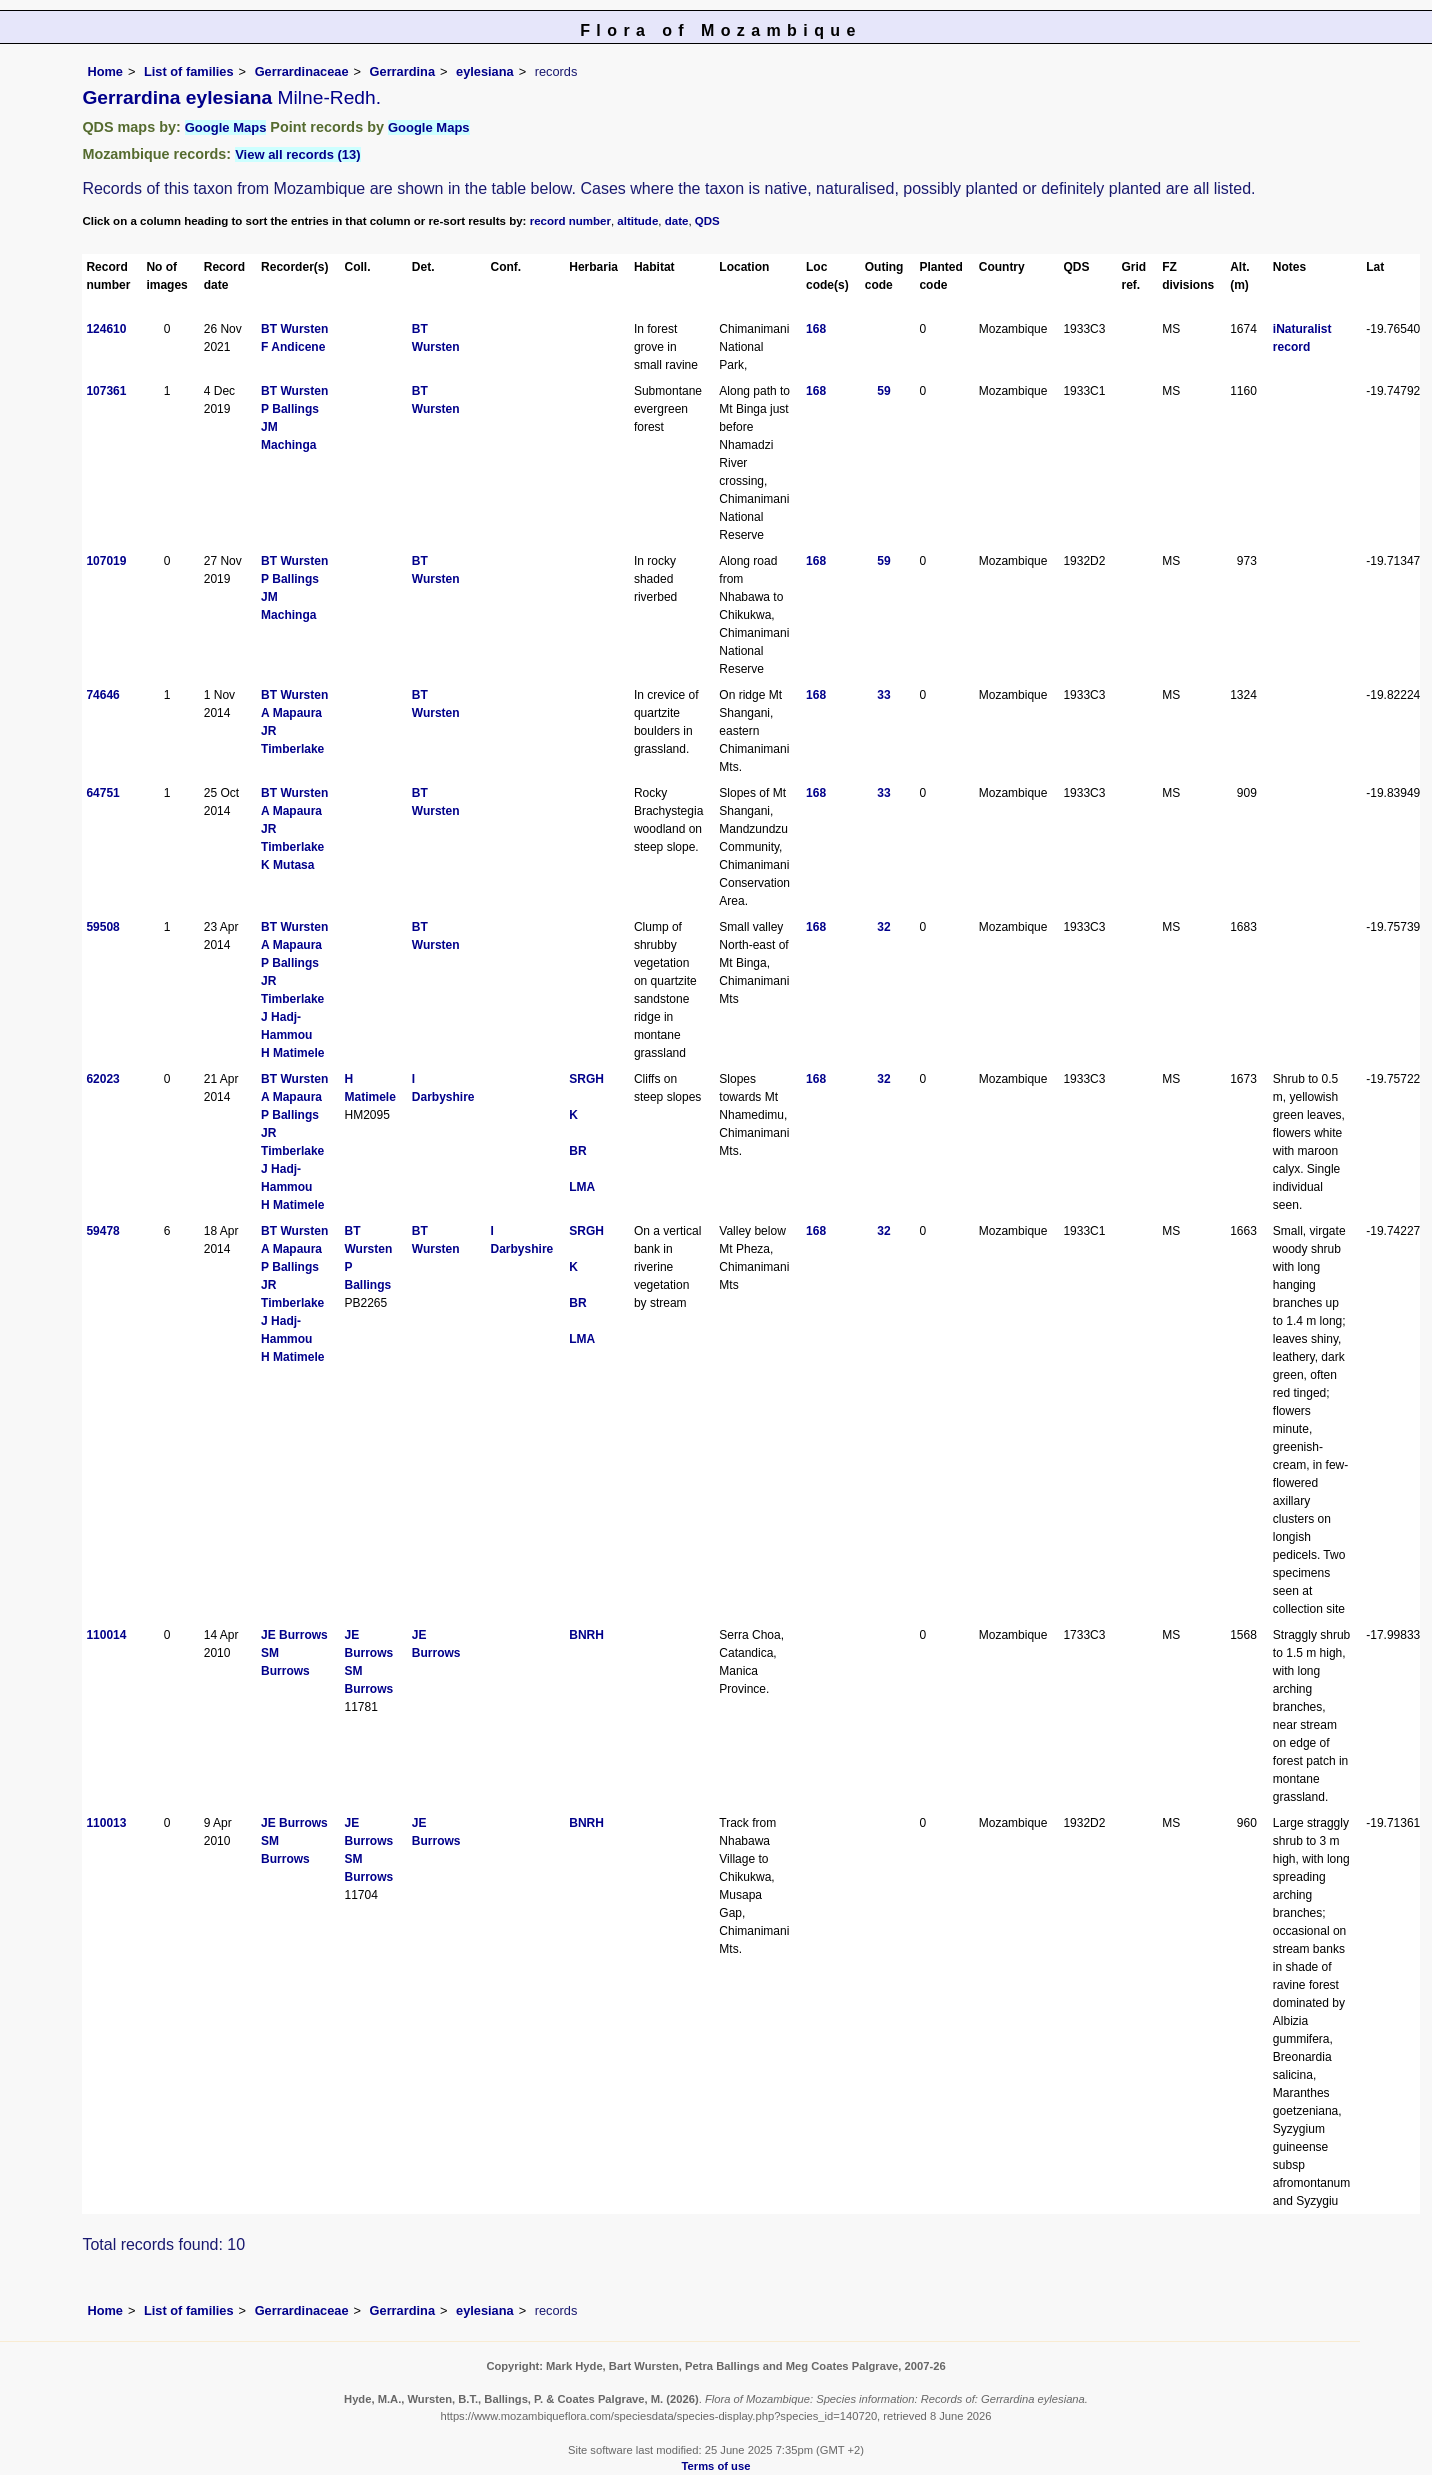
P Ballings (290, 409)
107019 (106, 561)
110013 (106, 1823)
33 (883, 695)
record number (570, 221)
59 (883, 391)
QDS (707, 221)
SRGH (586, 1079)
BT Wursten (294, 329)
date (677, 221)
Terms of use (716, 2466)
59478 (102, 1231)
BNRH (586, 1635)
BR (577, 1151)
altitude (637, 221)
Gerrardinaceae (302, 71)
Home (105, 71)
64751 (102, 793)
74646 (102, 695)
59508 (102, 927)
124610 (106, 329)
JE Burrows (294, 1635)
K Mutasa (287, 865)
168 (816, 329)
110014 (106, 1635)
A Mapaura (291, 713)
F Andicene (293, 347)
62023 (102, 1079)
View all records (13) (298, 154)
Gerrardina (402, 71)
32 (883, 927)
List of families (189, 71)
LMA (582, 1187)
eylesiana (485, 71)
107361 (106, 391)
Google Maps (226, 127)
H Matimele (292, 1053)
